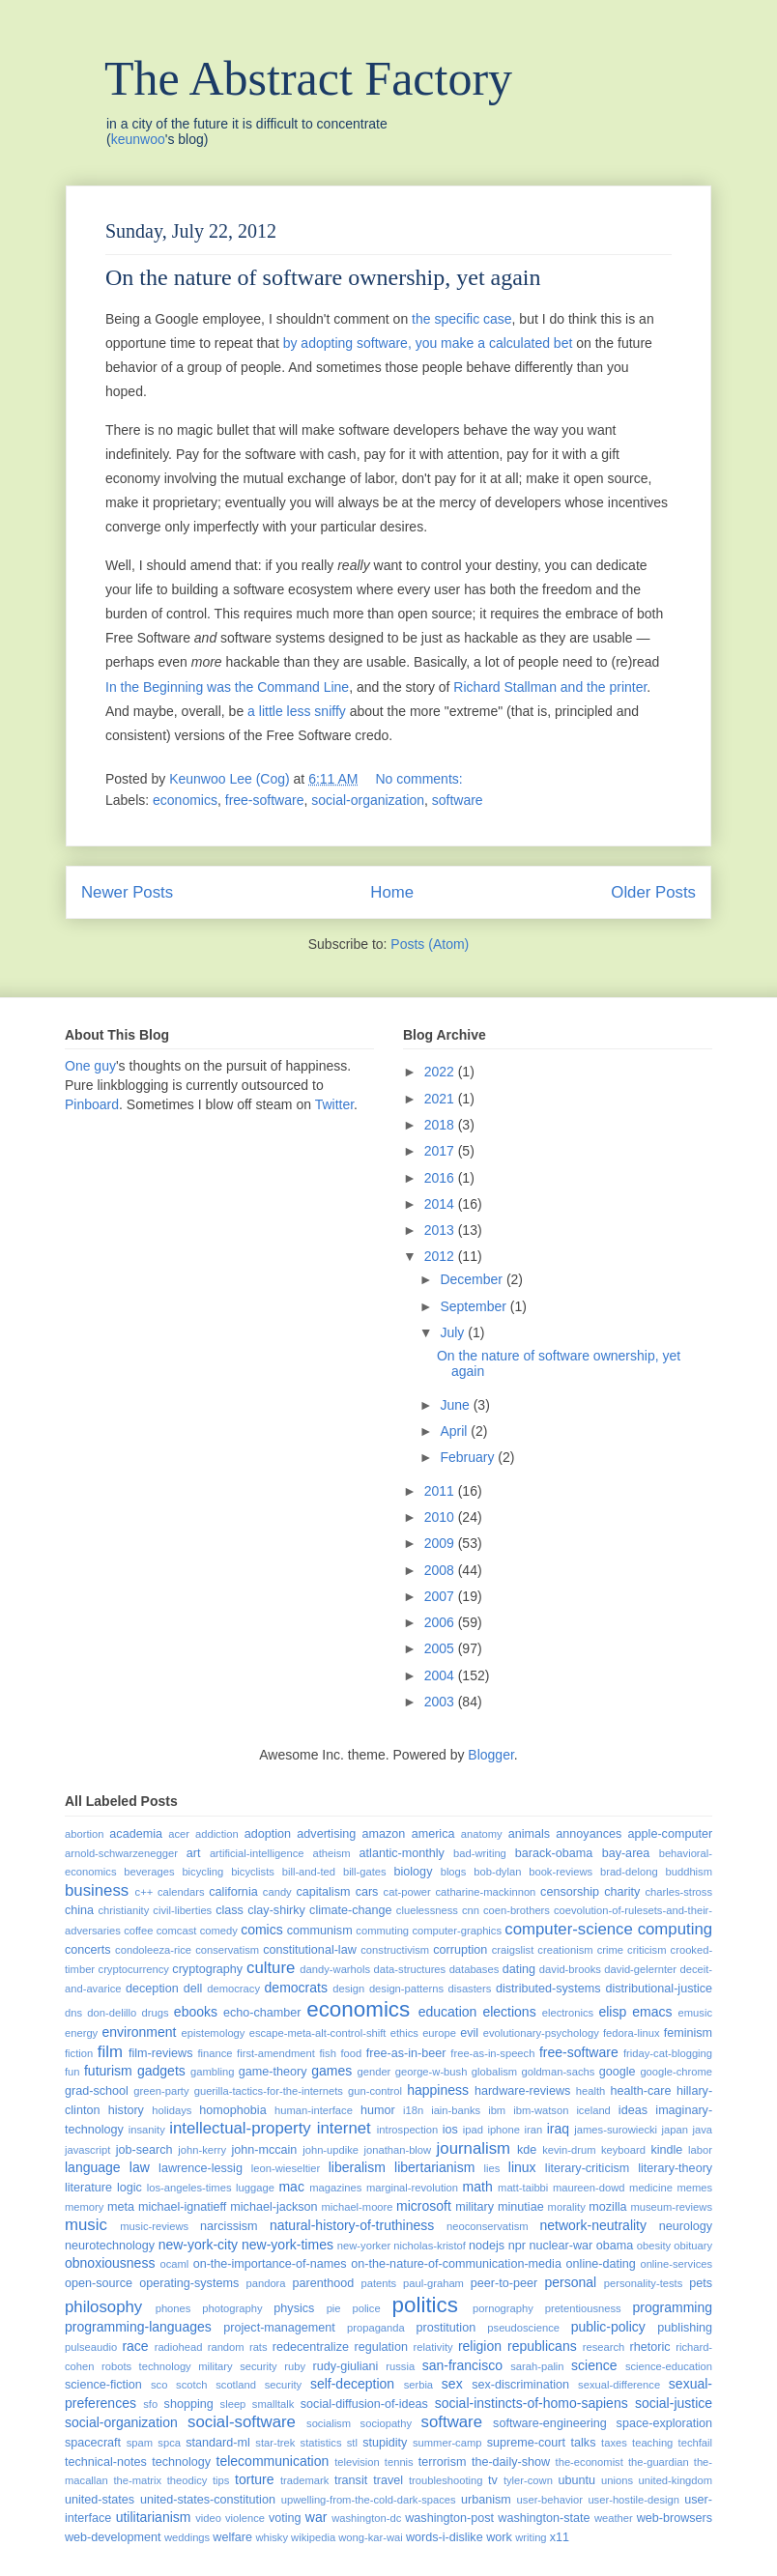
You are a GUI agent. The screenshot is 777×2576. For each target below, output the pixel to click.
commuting (382, 1930)
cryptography (207, 1969)
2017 (441, 1151)
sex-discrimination (520, 2384)
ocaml (173, 2264)
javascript (87, 2150)
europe (439, 2033)
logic (129, 2187)
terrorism (442, 2462)
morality (567, 2207)
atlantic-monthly (402, 1853)
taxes (614, 2442)
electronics (567, 2012)
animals (529, 1834)
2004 (441, 1675)
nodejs (486, 2245)
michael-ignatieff (182, 2207)
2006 (441, 1622)
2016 (441, 1178)
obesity (654, 2245)
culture (270, 1968)
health (590, 2091)
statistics (321, 2442)
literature (88, 2187)
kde (526, 2150)
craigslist (513, 1950)
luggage (255, 2187)
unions (617, 2480)
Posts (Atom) (429, 944)
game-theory (273, 2071)
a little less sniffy (296, 711)
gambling (212, 2071)
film (110, 2052)
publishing (684, 2327)
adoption (268, 1834)
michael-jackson (273, 2207)
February (469, 1457)
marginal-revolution (412, 2187)
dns (73, 2012)
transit (350, 2480)
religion (480, 2346)
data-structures (410, 1969)
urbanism (486, 2499)
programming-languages (138, 2326)
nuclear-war (560, 2245)
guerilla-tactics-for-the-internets (268, 2091)
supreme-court (526, 2442)
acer (178, 1834)
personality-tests (643, 2283)
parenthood (323, 2283)
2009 (441, 1543)
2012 (441, 1256)
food (350, 2053)
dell (193, 1988)
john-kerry (202, 2150)
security (283, 2384)
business (97, 1890)
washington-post (449, 2518)
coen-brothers (516, 1910)
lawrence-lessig (200, 2168)
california (233, 1892)
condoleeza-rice (153, 1950)
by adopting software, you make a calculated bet (428, 343)
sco (159, 2384)
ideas (633, 2110)
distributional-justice (658, 1988)
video (208, 2518)
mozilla (607, 2207)
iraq (558, 2128)
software (457, 800)
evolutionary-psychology (541, 2033)
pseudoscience (523, 2327)
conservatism (227, 1950)
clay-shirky (275, 1910)
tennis (399, 2462)
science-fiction (103, 2384)
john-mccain (264, 2150)
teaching (652, 2442)
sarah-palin (536, 2366)
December (472, 1279)
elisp (612, 2011)
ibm (496, 2110)
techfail (695, 2442)
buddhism (689, 1871)
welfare (232, 2537)
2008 (441, 1570)
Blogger (490, 1754)
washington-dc (366, 2518)
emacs (652, 2011)
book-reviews (560, 1871)
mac (290, 2186)
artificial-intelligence (257, 1853)
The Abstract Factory (308, 78)
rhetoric (650, 2347)
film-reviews (160, 2053)
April (455, 1431)
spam (140, 2442)
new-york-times (287, 2244)
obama (615, 2245)
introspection (407, 2129)
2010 (441, 1517)
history (126, 2110)
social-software (241, 2422)
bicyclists (252, 1871)
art (194, 1853)
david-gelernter (640, 1969)
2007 (441, 1596)
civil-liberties (182, 1910)
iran (534, 2129)
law (140, 2167)
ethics (404, 2033)
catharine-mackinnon (485, 1892)
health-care (640, 2091)
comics (262, 1929)
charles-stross (678, 1892)
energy (81, 2033)
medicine (651, 2187)
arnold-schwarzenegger (121, 1853)
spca (169, 2442)
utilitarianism (153, 2517)
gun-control (375, 2091)
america (433, 1834)
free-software (264, 800)
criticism (646, 1950)
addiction (217, 1834)
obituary (693, 2245)
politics (425, 2305)
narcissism (228, 2226)
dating (519, 1969)
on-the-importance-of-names (270, 2264)
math (478, 2186)
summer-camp (447, 2442)
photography (232, 2308)
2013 (441, 1230)
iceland (593, 2110)
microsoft (423, 2206)
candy (277, 1892)
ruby (294, 2366)
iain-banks (455, 2110)
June (456, 1405)
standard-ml (218, 2442)
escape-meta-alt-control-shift (318, 2033)
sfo (150, 2404)
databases (474, 1969)
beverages (149, 1871)
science (594, 2365)
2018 (441, 1124)
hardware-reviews (522, 2091)
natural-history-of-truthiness (352, 2225)
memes (694, 2187)
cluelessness (427, 1910)
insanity (147, 2129)
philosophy (103, 2307)
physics (293, 2308)
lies (492, 2168)
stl (352, 2442)
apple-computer (670, 1834)
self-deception (352, 2383)
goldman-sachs (557, 2071)
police (366, 2308)
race (135, 2346)
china (79, 1910)
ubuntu (577, 2480)
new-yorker (363, 2245)
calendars (181, 1892)
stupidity (384, 2442)
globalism (494, 2071)
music (86, 2225)
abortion (84, 1834)
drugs (155, 2012)
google (617, 2071)
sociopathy (386, 2423)
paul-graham (433, 2283)
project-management (279, 2327)
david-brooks (570, 1969)
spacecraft (93, 2442)
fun (72, 2071)
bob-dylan (497, 1871)
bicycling (202, 1871)
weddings (187, 2537)
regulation (381, 2347)
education (447, 2011)
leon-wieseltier (286, 2168)
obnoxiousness (110, 2263)
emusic (695, 2012)
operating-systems (189, 2283)
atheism (331, 1853)
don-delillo (111, 2012)
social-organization (367, 800)
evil (469, 2033)
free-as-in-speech (492, 2053)
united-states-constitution (207, 2499)
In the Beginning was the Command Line (227, 687)
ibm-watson (540, 2110)
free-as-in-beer (406, 2053)
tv (493, 2480)
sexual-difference (619, 2384)
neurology (685, 2226)
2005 (441, 1648)
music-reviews (154, 2226)
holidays (171, 2110)
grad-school (97, 2091)
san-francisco (462, 2365)
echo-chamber (262, 2012)
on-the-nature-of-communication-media (456, 2264)
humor (377, 2110)
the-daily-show (511, 2462)
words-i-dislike (444, 2537)
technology (181, 2462)
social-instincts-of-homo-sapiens (531, 2403)
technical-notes (106, 2462)
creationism (564, 1950)
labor (700, 2150)
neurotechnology (110, 2245)
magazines (335, 2187)
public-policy (608, 2326)
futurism (108, 2070)
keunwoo (138, 139)
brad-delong (629, 1871)
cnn (470, 1910)
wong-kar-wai (370, 2537)
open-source (98, 2283)
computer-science (568, 1929)
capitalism (323, 1892)
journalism (473, 2148)
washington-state (544, 2518)
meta (120, 2207)
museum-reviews (671, 2207)
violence (245, 2518)
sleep (233, 2404)
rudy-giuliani (346, 2366)
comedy (219, 1930)
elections (508, 2011)
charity (622, 1892)
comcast (177, 1930)
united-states (99, 2499)
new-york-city (198, 2244)
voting (285, 2518)
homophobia (232, 2110)
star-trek (275, 2442)
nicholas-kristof (429, 2245)
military (474, 2207)
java (702, 2129)
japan (675, 2129)
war (316, 2517)
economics (185, 800)
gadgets (161, 2070)
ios (450, 2129)
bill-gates (365, 1871)
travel (388, 2480)
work (499, 2537)
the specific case (462, 319)
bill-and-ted (308, 1871)
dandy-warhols (335, 1969)
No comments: (420, 779)
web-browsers (674, 2518)
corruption (460, 1950)
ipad (473, 2129)
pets (700, 2283)
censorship (569, 1892)
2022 (441, 1071)
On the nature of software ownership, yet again (323, 277)
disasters (470, 1988)
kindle (666, 2150)
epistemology (213, 2033)
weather (613, 2518)
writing (530, 2537)
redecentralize (311, 2347)
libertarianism (434, 2167)
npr (517, 2245)
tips (221, 2480)
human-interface (313, 2110)
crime (610, 1950)
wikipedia (313, 2537)
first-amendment (276, 2053)
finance (214, 2053)
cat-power (407, 1892)
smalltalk (273, 2404)
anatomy (482, 1834)
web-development (112, 2537)
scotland (236, 2384)
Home (392, 892)
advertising (326, 1834)
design (348, 1988)
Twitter (334, 1104)
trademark (304, 2480)
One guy (90, 1065)
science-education (668, 2366)
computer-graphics (457, 1930)
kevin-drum (568, 2150)
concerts (88, 1950)
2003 (441, 1701)
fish (327, 2053)
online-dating (601, 2264)
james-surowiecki (615, 2129)
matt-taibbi (523, 2187)
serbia (418, 2384)
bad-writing (479, 1853)
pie (334, 2308)
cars (367, 1892)
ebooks (195, 2011)
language (93, 2167)
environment (138, 2032)
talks (583, 2442)
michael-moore (357, 2207)
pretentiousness (583, 2308)
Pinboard (92, 1104)
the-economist (589, 2462)
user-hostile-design (633, 2499)
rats (258, 2347)
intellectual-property (239, 2128)
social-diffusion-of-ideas (364, 2404)
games (331, 2070)
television (357, 2462)
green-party (160, 2091)
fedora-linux (631, 2033)
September (474, 1306)
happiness (438, 2090)
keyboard (623, 2150)
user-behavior (550, 2499)
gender (374, 2071)
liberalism (357, 2167)
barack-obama (554, 1853)
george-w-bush (431, 2071)
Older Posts (653, 892)
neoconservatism (487, 2226)
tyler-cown (528, 2480)
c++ (144, 1892)
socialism (328, 2423)
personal (570, 2282)
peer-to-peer (504, 2283)
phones (173, 2308)
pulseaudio (91, 2347)
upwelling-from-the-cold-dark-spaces (368, 2499)
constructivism (394, 1950)
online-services (676, 2264)
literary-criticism (587, 2168)
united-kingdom (676, 2480)
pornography (503, 2308)
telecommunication (273, 2461)
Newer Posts (127, 892)
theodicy (187, 2480)
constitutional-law (310, 1950)
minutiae (521, 2207)
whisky (271, 2537)
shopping (189, 2404)
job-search (144, 2150)
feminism (688, 2033)
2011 (441, 1491)
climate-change (350, 1910)
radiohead (179, 2347)
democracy (233, 1988)
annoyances (588, 1834)
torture (254, 2479)
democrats (296, 1987)
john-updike (330, 2150)
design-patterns (406, 1988)
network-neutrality (594, 2225)
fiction (79, 2053)
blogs (454, 1871)
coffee (138, 1930)
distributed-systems (548, 1988)
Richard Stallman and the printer (550, 687)
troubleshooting (446, 2480)
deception (152, 1988)
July (454, 1332)
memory (84, 2207)
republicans (542, 2346)
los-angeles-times (189, 2187)
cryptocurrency (134, 1969)
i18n (413, 2110)
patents (379, 2283)
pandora (266, 2283)
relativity (433, 2347)
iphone (503, 2129)
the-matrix (137, 2480)
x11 (559, 2537)
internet (344, 2128)
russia (400, 2366)
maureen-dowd (589, 2187)
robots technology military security (189, 2366)
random (226, 2347)
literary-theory (675, 2168)
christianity (123, 1910)
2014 (441, 1204)
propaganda (376, 2327)
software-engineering (550, 2423)
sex (452, 2383)
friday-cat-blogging (667, 2053)
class (230, 1910)
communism (320, 1930)
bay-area (626, 1853)
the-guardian (658, 2462)
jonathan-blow (397, 2150)
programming (672, 2307)
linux (522, 2167)
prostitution (446, 2327)
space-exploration (664, 2423)
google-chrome (676, 2071)
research (604, 2347)
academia (135, 1834)
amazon (384, 1834)
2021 (441, 1098)
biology (413, 1871)
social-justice (673, 2403)
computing (675, 1929)
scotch (191, 2384)
